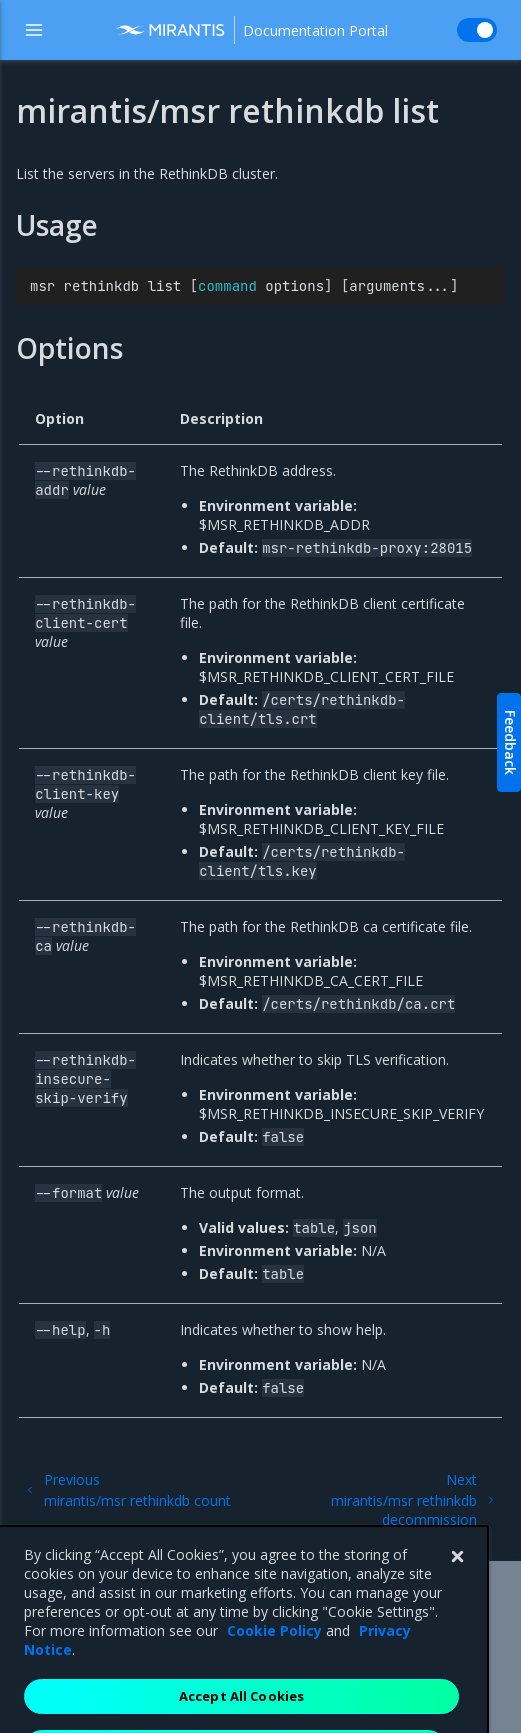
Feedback (510, 742)
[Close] (457, 1583)
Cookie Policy (274, 1656)
